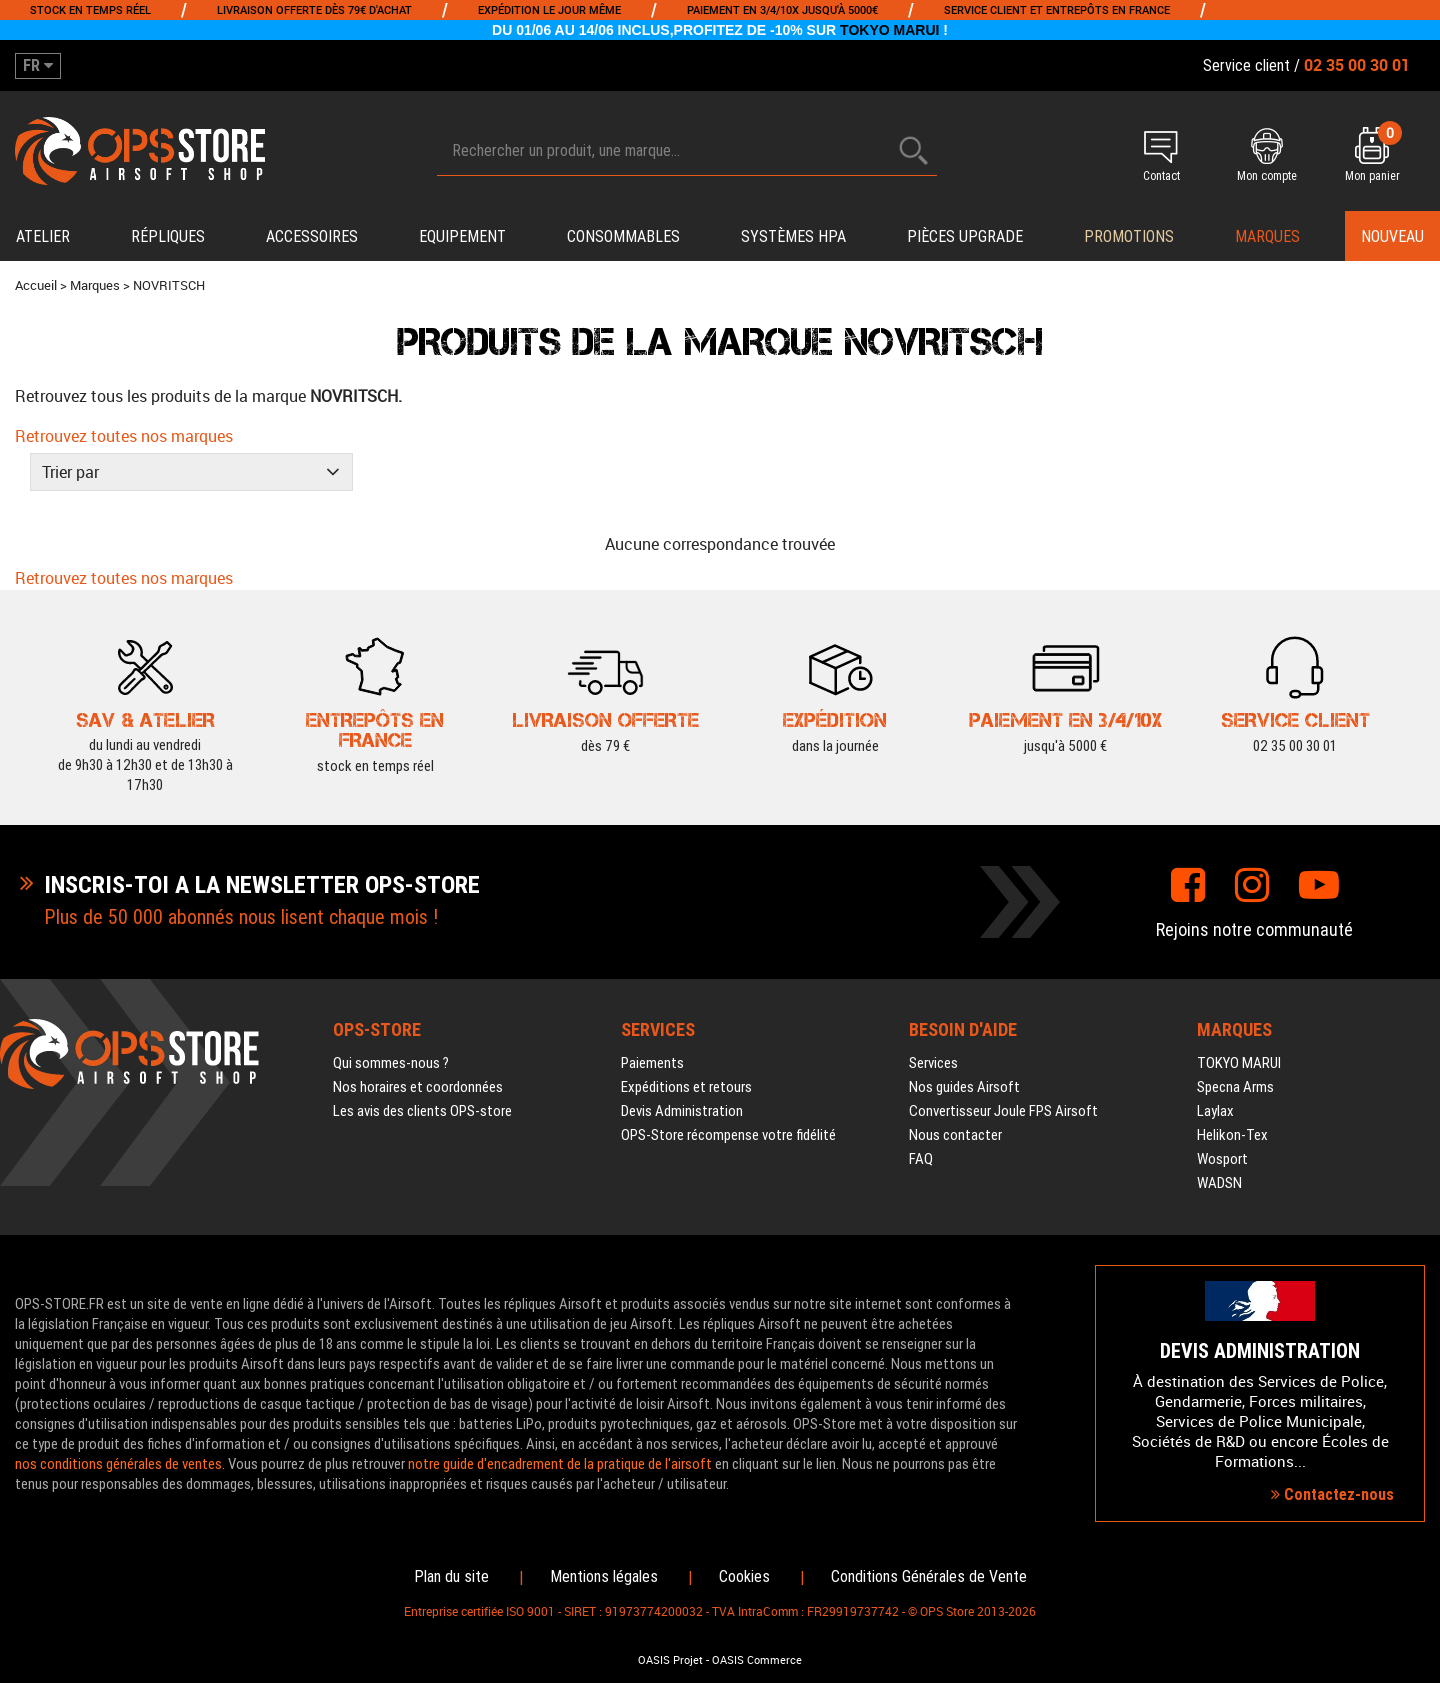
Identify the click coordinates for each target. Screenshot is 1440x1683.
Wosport (1222, 1159)
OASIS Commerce (757, 1660)
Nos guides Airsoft (964, 1087)
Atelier (43, 236)
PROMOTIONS (1129, 236)
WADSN (1219, 1183)
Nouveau (1392, 236)
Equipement (462, 236)
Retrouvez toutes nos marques (124, 436)
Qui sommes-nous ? (391, 1063)
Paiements (652, 1063)
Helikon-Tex (1232, 1135)
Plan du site (451, 1576)
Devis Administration (682, 1111)
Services (933, 1063)
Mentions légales (604, 1576)
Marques (1267, 236)
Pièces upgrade (965, 236)
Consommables (623, 236)
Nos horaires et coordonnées (418, 1087)
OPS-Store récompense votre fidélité (728, 1135)
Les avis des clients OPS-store (422, 1111)
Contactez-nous (1332, 1494)
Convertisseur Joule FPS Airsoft (1003, 1111)
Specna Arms (1235, 1087)
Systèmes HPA (793, 236)
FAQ (921, 1159)
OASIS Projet (670, 1660)
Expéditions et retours (686, 1087)
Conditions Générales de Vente (929, 1576)
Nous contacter (955, 1135)
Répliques (168, 236)
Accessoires (312, 236)
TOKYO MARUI (889, 30)
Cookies (744, 1576)
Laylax (1215, 1111)
